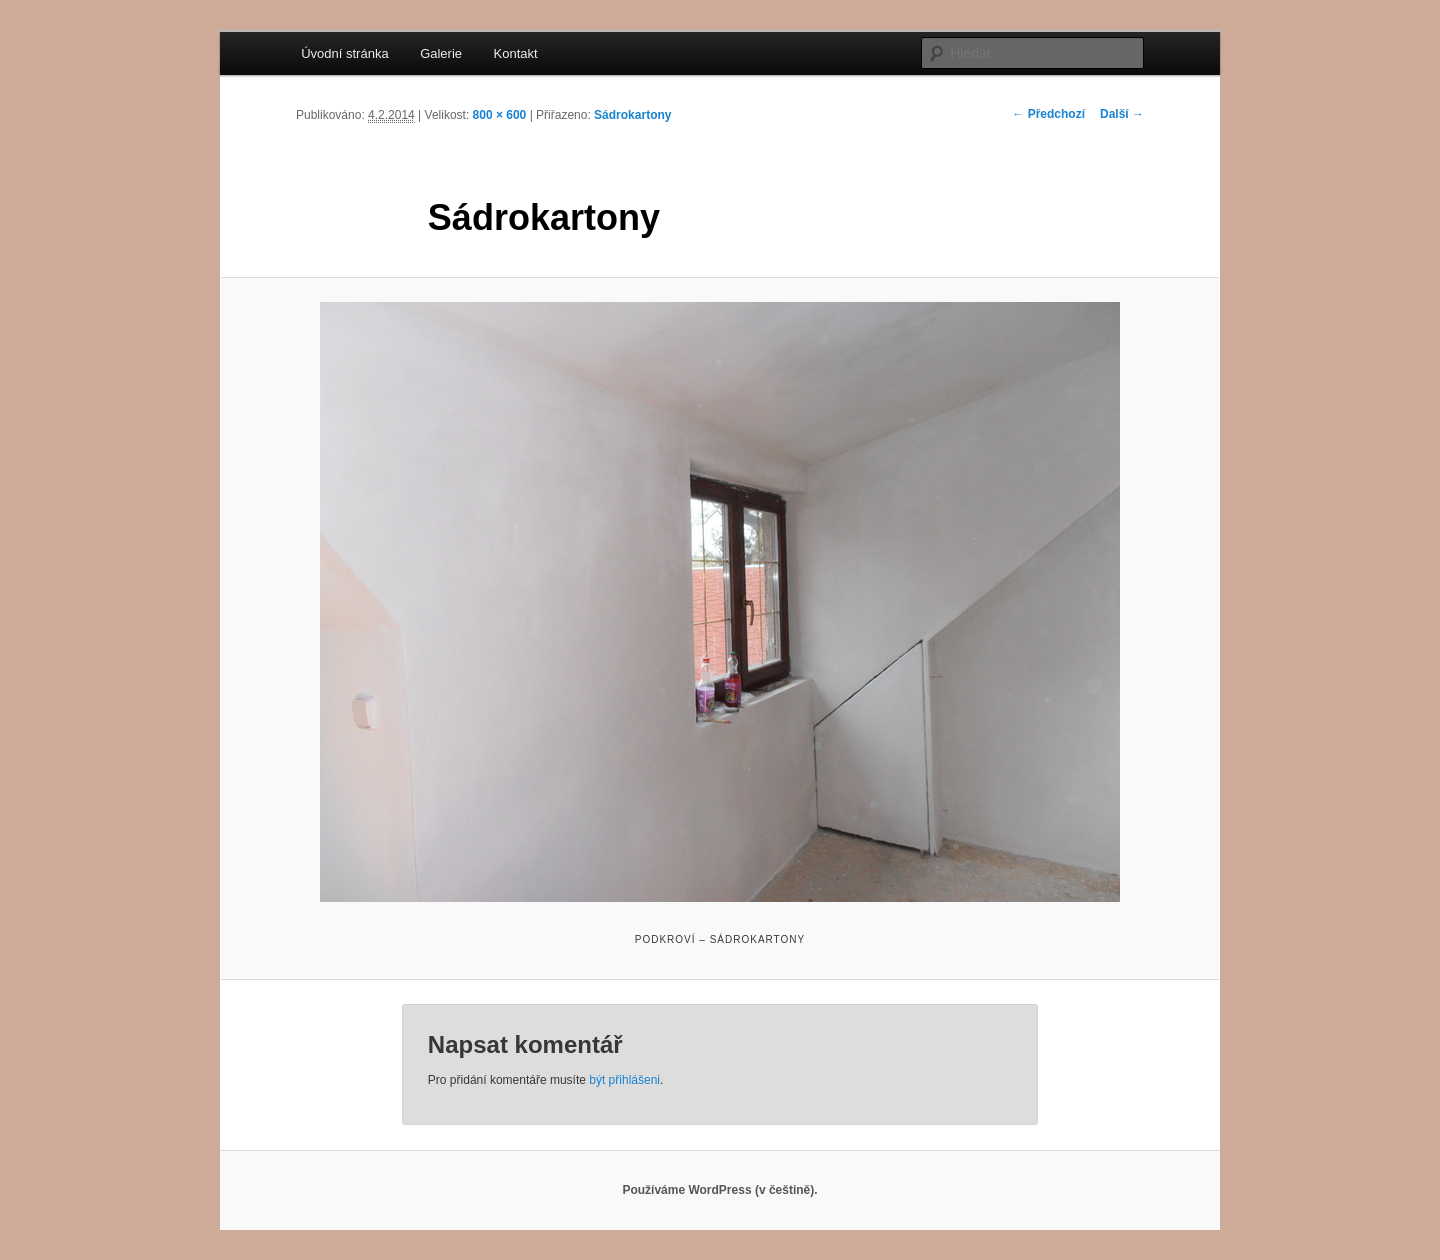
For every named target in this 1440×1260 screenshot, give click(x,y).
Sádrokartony (632, 115)
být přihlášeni (624, 1080)
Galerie (441, 53)
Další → (1122, 114)
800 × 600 (500, 115)
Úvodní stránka (344, 53)
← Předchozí (1048, 114)
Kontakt (516, 53)
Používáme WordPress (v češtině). (719, 1190)
